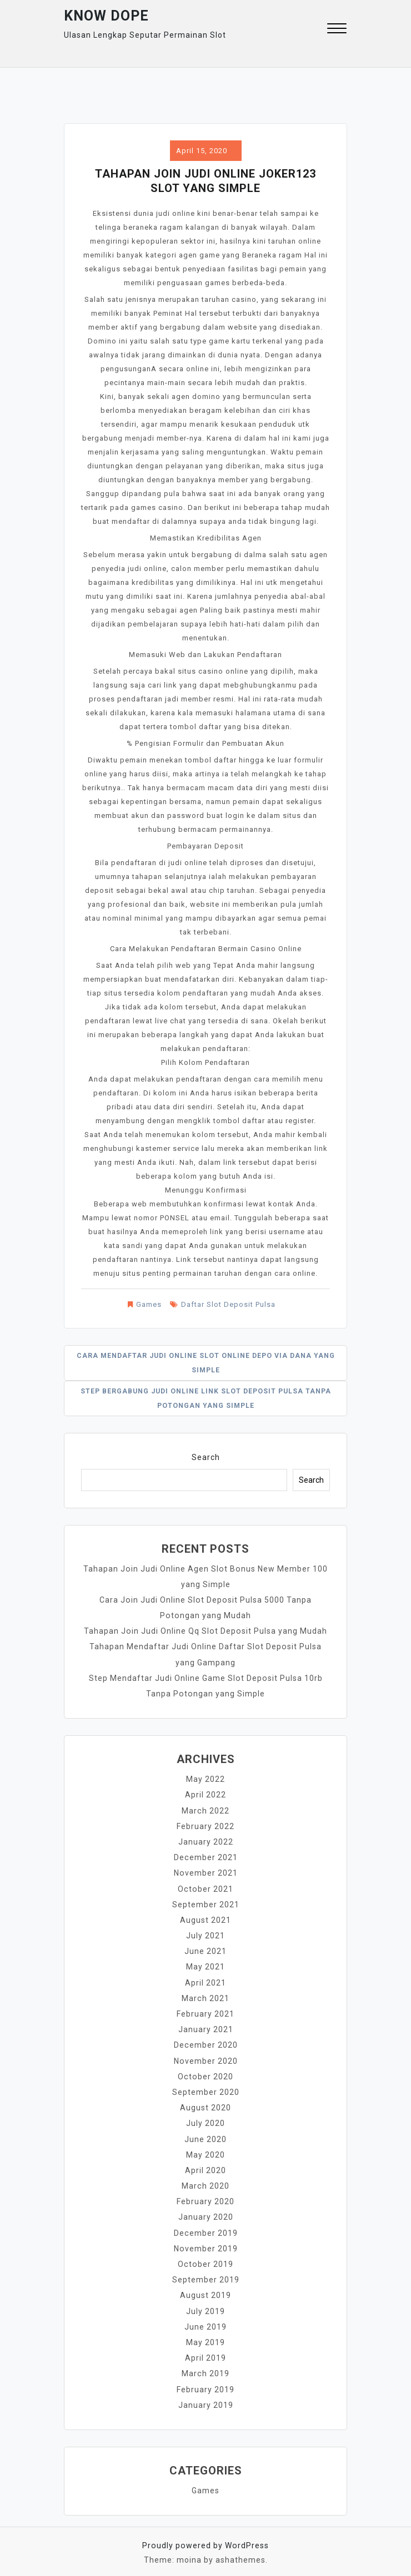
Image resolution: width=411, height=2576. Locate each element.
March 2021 (205, 1996)
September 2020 (205, 2089)
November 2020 (205, 2058)
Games (149, 1304)
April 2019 (205, 2353)
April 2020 (205, 2167)
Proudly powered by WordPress (205, 2540)
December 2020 (205, 2042)
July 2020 (205, 2120)
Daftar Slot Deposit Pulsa (228, 1304)
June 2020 (205, 2135)
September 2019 (205, 2275)
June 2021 (205, 1949)
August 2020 (205, 2104)
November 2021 (205, 1871)
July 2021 (205, 1934)
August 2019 (205, 2291)
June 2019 (205, 2322)
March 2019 (205, 2369)
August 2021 (205, 1918)
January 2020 (205, 2213)
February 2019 (205, 2384)
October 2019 (205, 2260)
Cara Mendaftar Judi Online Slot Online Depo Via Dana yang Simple (206, 1363)
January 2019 (205, 2400)
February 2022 (205, 1825)
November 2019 (205, 2244)
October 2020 (205, 2073)
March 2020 (205, 2182)
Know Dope (106, 16)
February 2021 (205, 2011)
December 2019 (205, 2229)
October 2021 (205, 1887)
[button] (337, 29)
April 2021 (205, 1980)
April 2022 (205, 1794)
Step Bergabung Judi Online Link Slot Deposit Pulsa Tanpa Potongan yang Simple (206, 1398)
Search (206, 1457)
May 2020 (205, 2151)
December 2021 (205, 1856)
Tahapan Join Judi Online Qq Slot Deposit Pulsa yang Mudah (206, 1631)
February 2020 (205, 2198)
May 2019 (205, 2337)
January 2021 (205, 2027)
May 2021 (205, 1965)
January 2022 (205, 1840)
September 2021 (205, 1902)
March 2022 (205, 1809)
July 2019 (205, 2306)
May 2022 (205, 1778)
